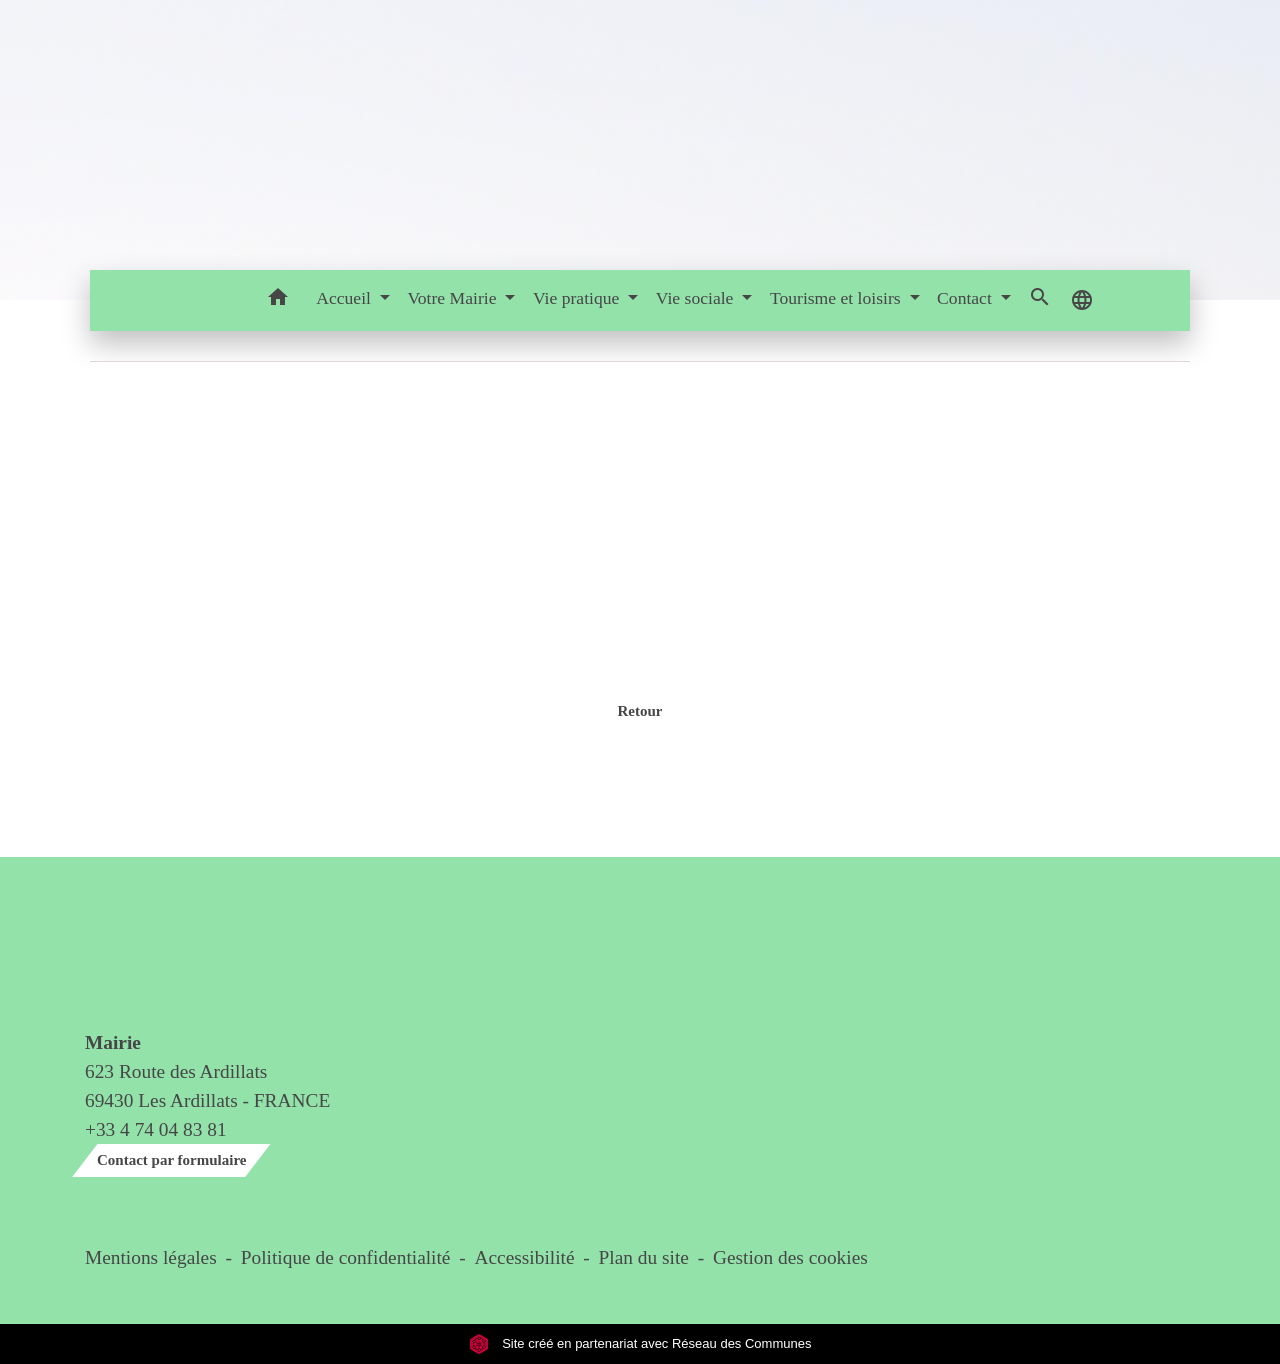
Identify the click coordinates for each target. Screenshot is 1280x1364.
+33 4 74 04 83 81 (156, 1129)
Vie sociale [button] (697, 298)
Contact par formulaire (171, 1160)
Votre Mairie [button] (453, 298)
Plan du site (644, 1257)
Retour (639, 711)
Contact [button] (966, 298)
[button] (277, 300)
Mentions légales (151, 1257)
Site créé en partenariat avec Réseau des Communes (640, 1343)
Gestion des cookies (790, 1257)
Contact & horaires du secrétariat (163, 954)
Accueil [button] (345, 298)
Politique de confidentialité (346, 1257)
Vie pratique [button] (578, 298)
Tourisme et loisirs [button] (837, 298)
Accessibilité (525, 1257)
